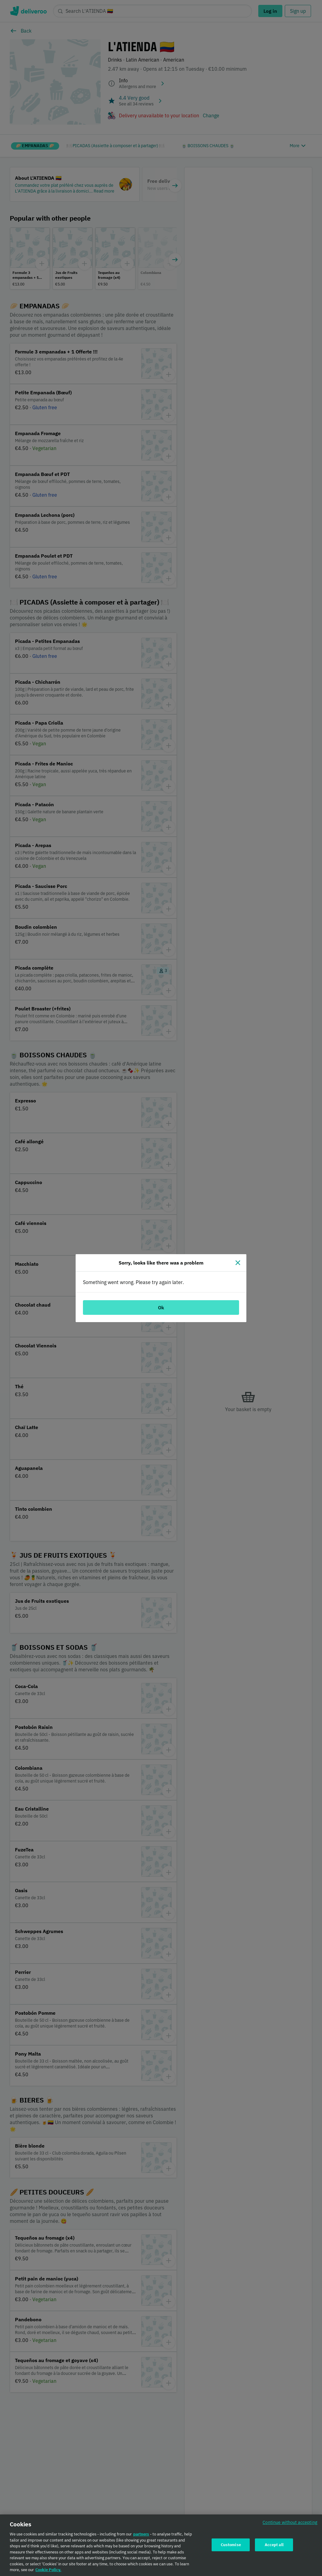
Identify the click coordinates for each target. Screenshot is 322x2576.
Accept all (274, 2546)
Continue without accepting (290, 2525)
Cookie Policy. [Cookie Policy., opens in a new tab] (48, 2572)
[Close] (238, 1262)
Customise (231, 2546)
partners (141, 2536)
